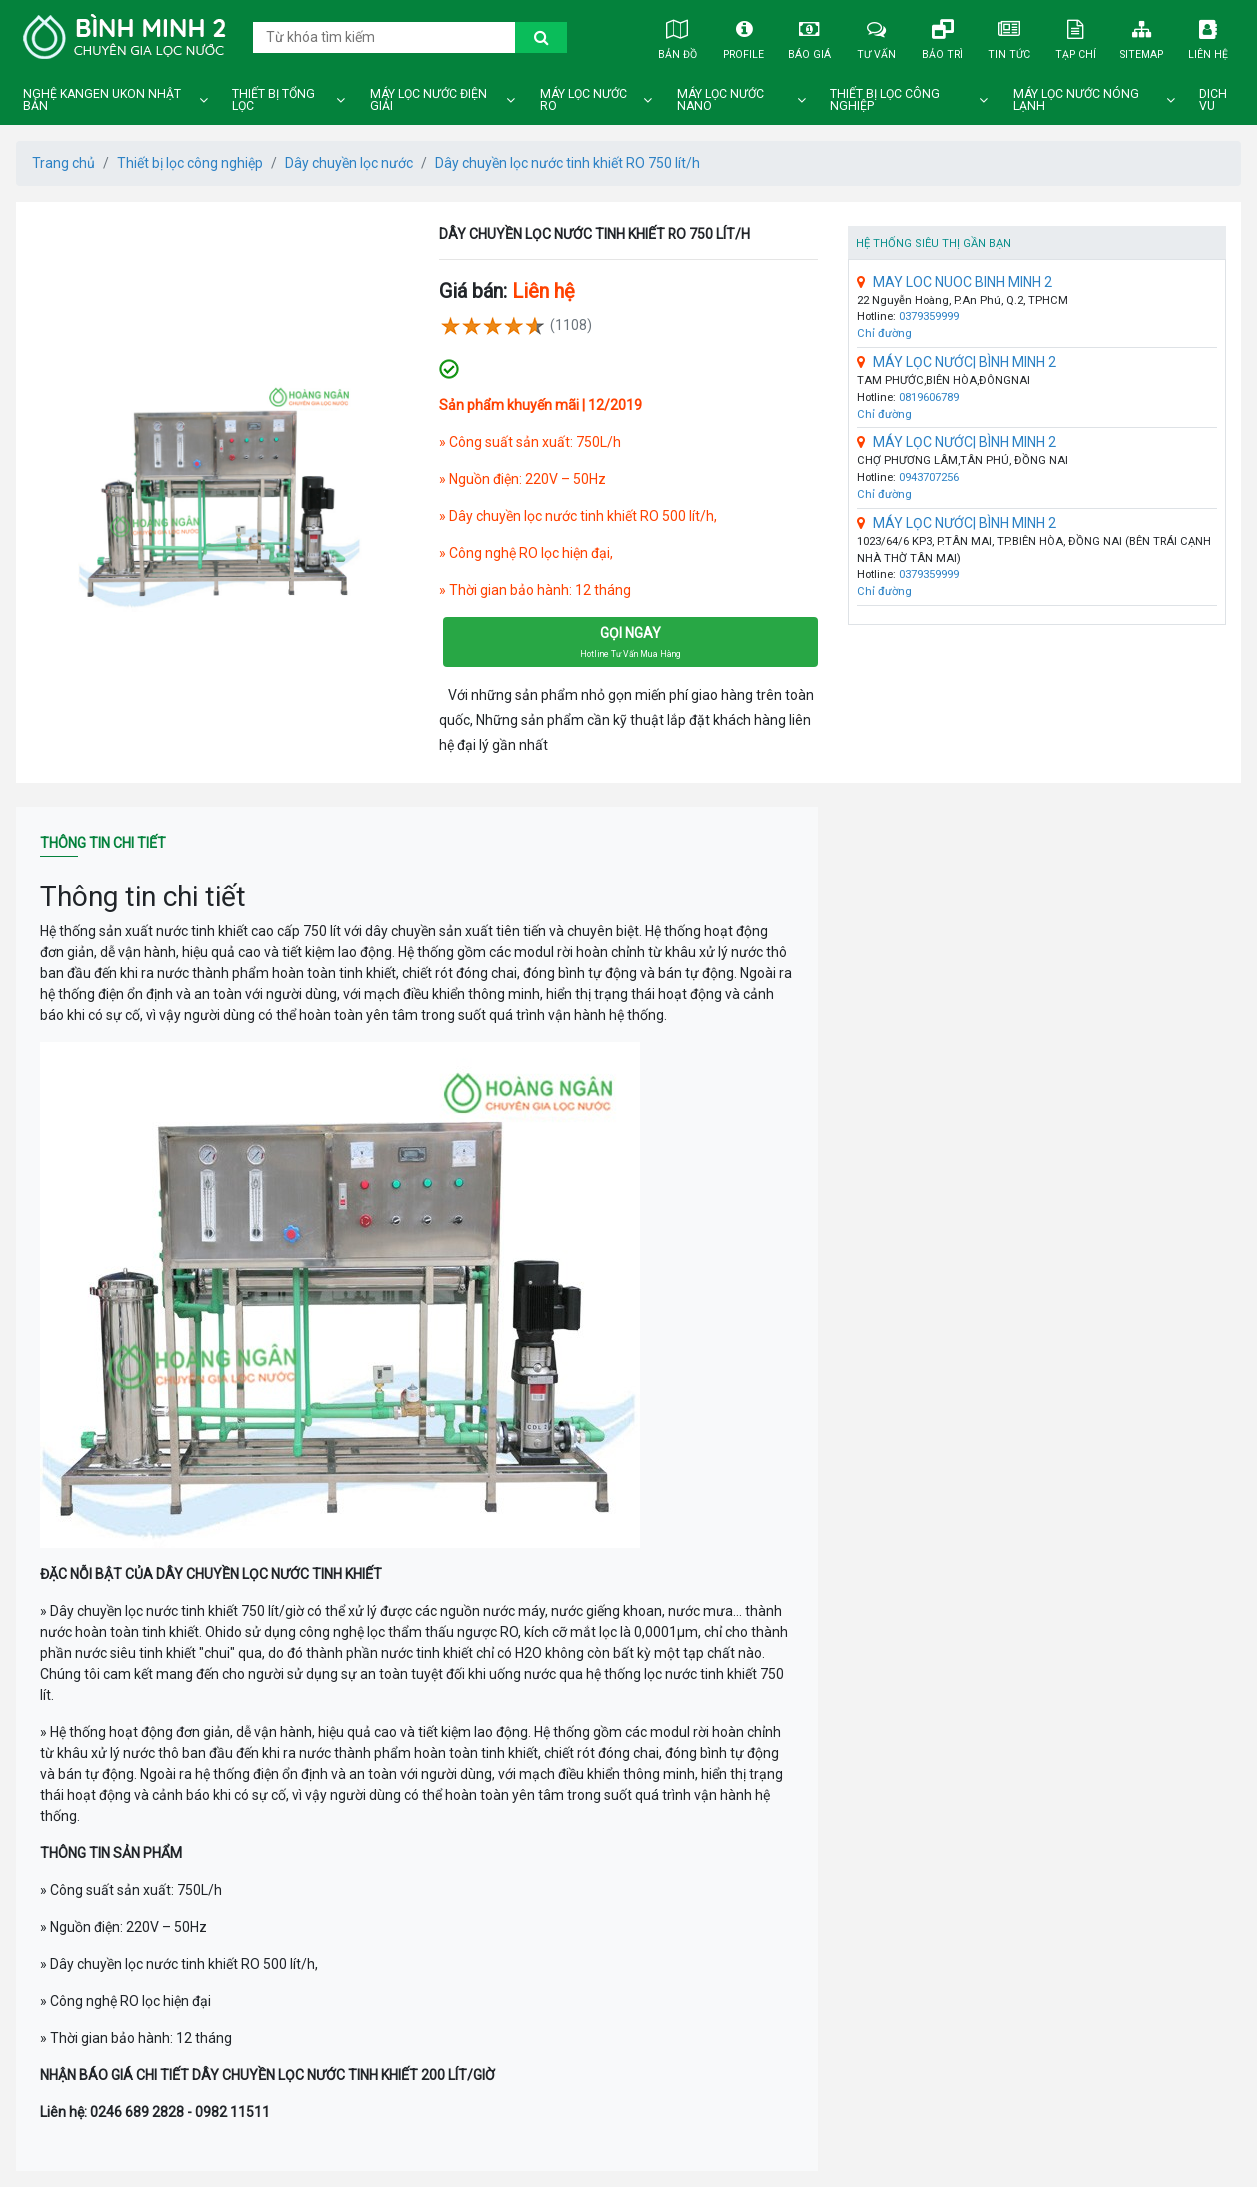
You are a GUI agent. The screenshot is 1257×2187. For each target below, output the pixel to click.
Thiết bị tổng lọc (273, 100)
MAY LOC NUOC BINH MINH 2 (954, 282)
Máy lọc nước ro (583, 100)
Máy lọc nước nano (720, 100)
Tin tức (1009, 36)
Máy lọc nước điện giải (428, 100)
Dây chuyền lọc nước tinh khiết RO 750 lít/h (567, 163)
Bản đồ (677, 36)
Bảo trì (942, 36)
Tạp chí (1075, 36)
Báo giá (810, 36)
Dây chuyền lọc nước (349, 163)
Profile (743, 36)
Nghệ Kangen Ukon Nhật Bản (102, 100)
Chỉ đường (884, 333)
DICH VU (1213, 100)
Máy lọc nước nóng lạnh (1076, 100)
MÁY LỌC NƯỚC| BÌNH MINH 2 (956, 362)
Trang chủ (63, 163)
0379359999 (929, 316)
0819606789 (929, 397)
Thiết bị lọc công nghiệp (885, 100)
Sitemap (1141, 36)
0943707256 (929, 477)
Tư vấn (876, 36)
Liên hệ (1208, 36)
